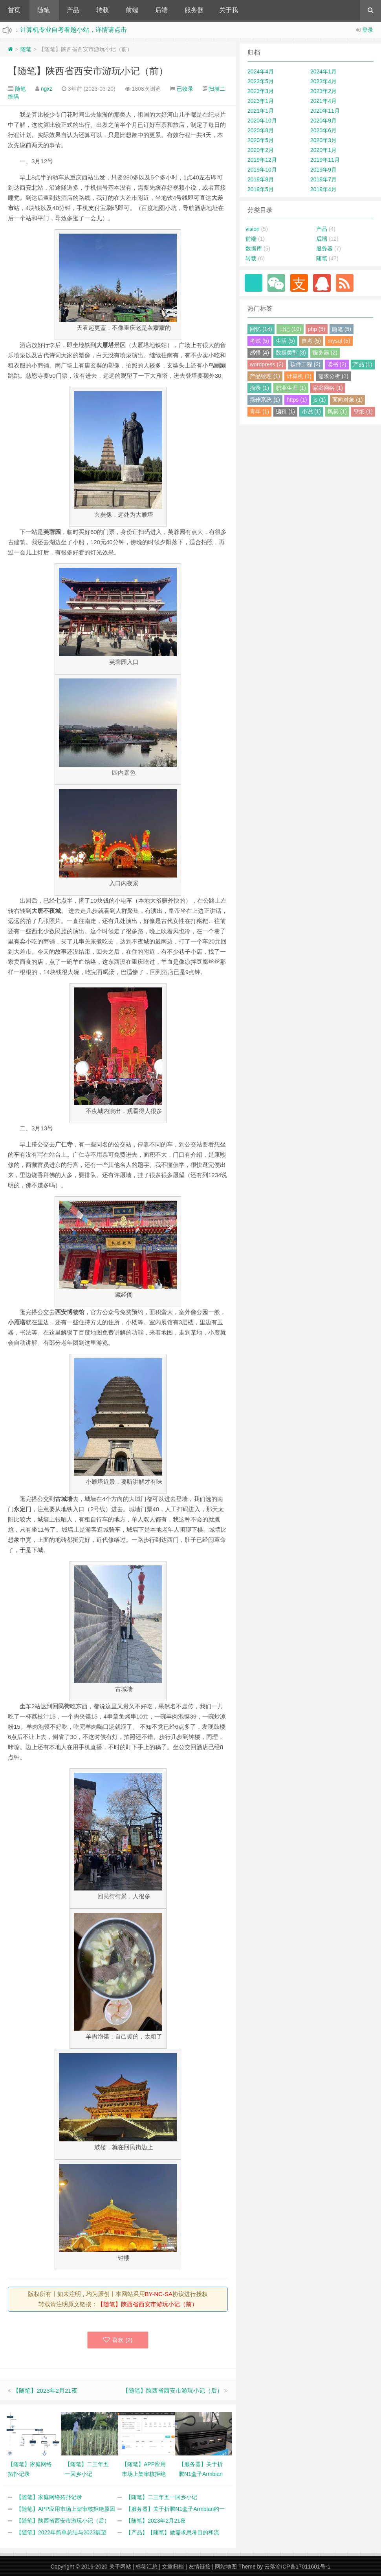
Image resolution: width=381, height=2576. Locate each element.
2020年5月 (260, 140)
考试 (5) (259, 341)
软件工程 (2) (305, 364)
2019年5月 (260, 189)
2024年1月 (323, 71)
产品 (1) (362, 364)
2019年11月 (325, 160)
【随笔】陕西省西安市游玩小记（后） (173, 2390)
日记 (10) (290, 329)
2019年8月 (260, 179)
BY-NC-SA (158, 2294)
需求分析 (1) (333, 376)
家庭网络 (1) (328, 388)
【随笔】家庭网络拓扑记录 (49, 2497)
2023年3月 (260, 91)
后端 (161, 10)
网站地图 (226, 2566)
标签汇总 (147, 2566)
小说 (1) (311, 411)
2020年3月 (323, 140)
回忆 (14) (261, 329)
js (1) (319, 400)
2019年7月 (323, 179)
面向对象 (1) (347, 400)
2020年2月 (260, 150)
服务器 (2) (325, 352)
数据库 (253, 248)
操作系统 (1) (265, 400)
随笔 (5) (341, 329)
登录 (367, 30)
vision (252, 229)
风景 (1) (337, 411)
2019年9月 (323, 169)
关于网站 (120, 2566)
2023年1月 (260, 101)
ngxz (47, 89)
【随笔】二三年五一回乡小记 (161, 2497)
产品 (73, 10)
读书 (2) (336, 364)
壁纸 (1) (363, 411)
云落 (269, 2566)
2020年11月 (325, 111)
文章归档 (173, 2566)
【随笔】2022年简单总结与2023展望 (61, 2532)
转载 (102, 10)
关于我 (228, 10)
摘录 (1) (259, 388)
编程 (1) (285, 411)
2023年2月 (323, 91)
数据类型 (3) (291, 352)
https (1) (297, 400)
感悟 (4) (259, 352)
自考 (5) (311, 341)
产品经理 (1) (265, 376)
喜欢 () (118, 2339)
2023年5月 (260, 81)
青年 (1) (259, 411)
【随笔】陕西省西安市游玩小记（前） (88, 71)
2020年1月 (323, 150)
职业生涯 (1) (291, 388)
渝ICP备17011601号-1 (302, 2566)
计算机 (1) (299, 376)
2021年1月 (260, 111)
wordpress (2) (267, 364)
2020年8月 (260, 130)
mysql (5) (339, 341)
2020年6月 (323, 130)
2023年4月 (323, 81)
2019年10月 (262, 169)
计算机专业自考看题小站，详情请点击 (73, 29)
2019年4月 (323, 189)
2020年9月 (323, 120)
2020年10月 (262, 120)
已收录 (185, 89)
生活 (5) (285, 341)
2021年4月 (323, 101)
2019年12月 (262, 160)
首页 (14, 10)
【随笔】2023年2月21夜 (45, 2390)
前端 (132, 10)
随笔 (43, 10)
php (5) (316, 329)
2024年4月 (260, 71)
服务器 (194, 10)
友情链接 (200, 2566)
